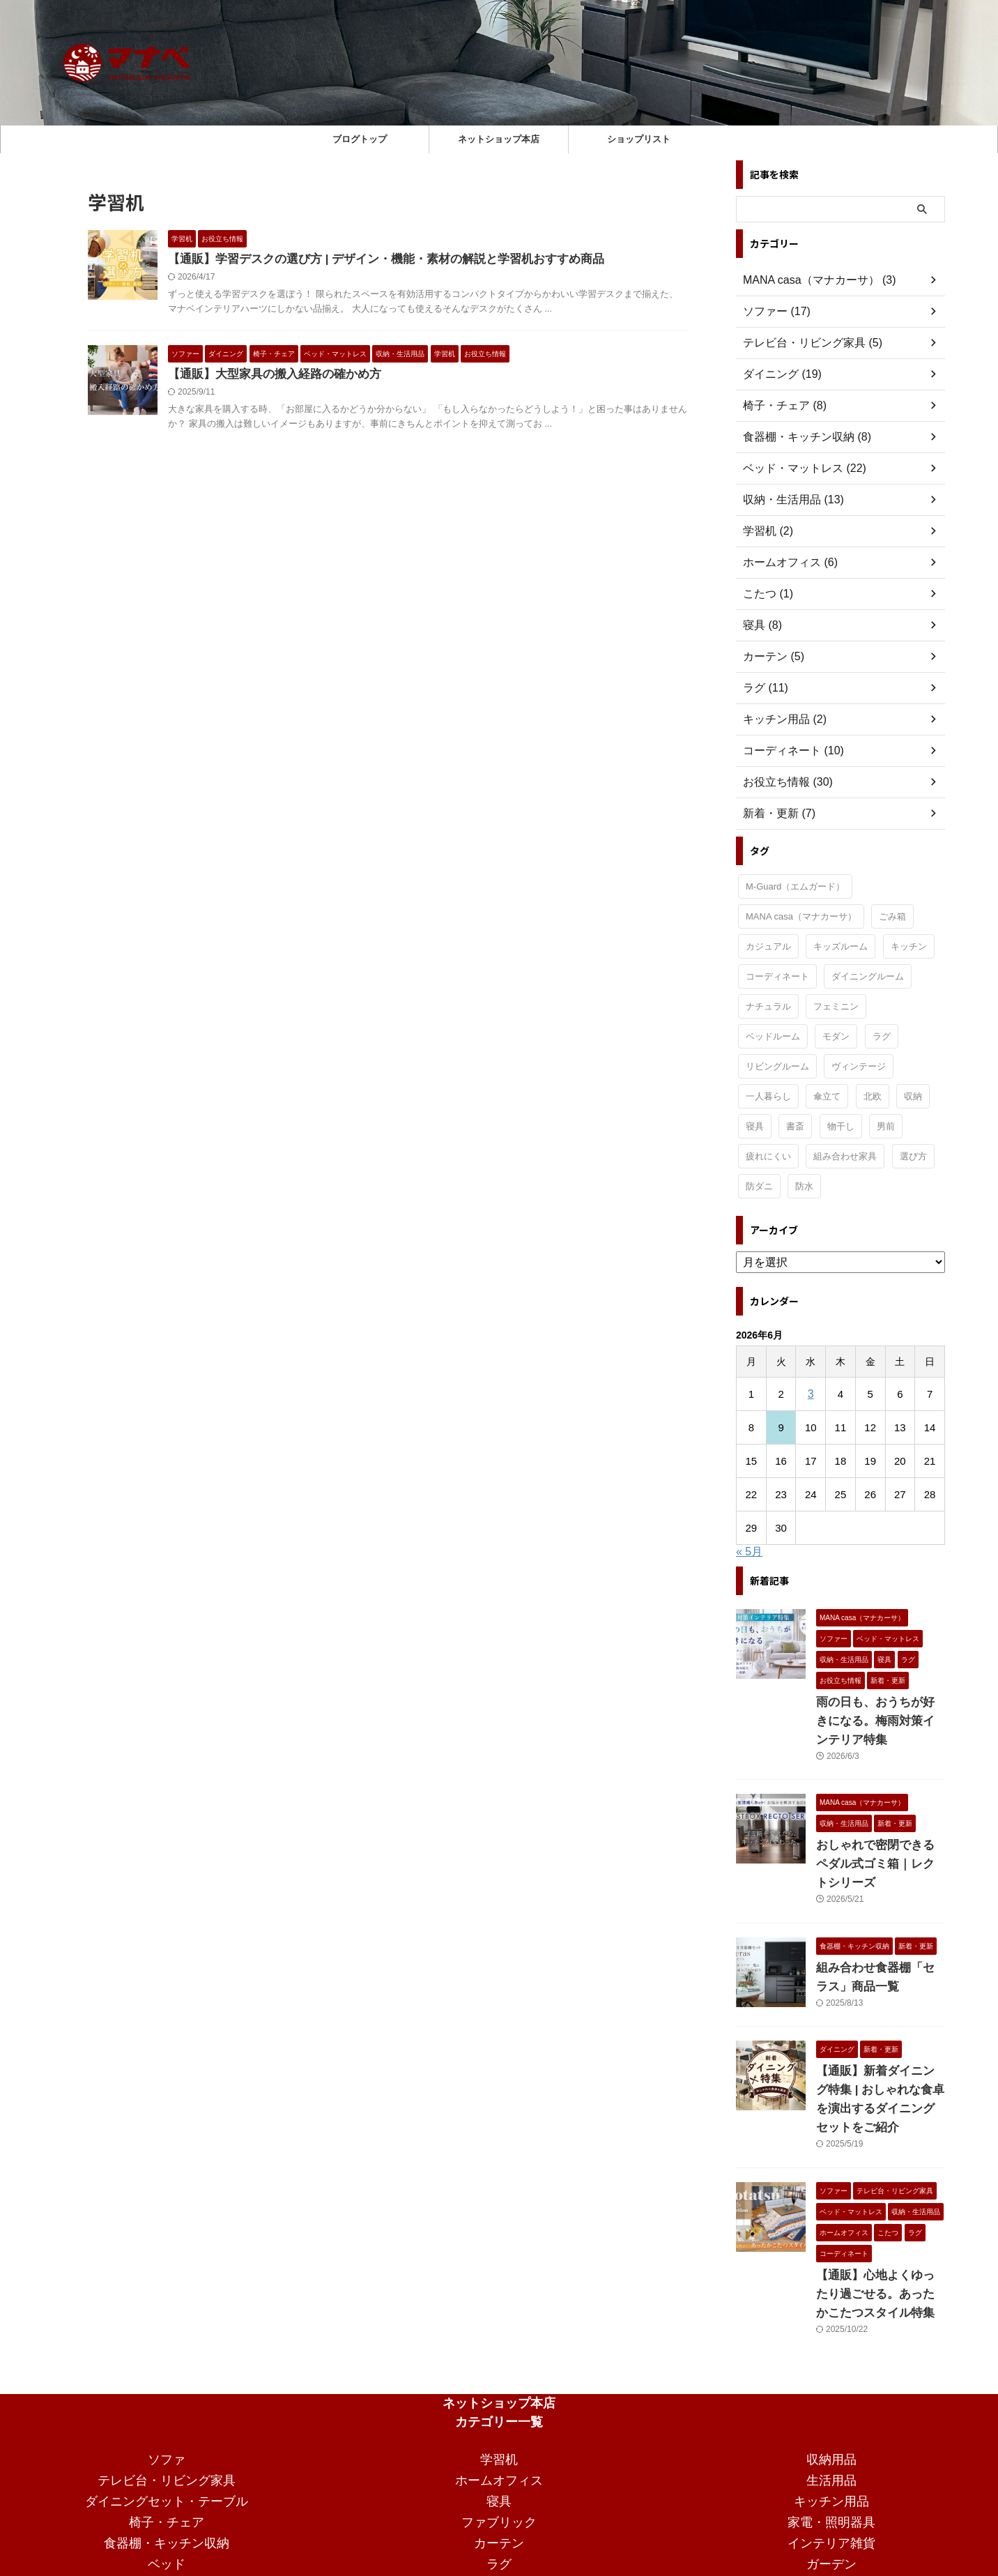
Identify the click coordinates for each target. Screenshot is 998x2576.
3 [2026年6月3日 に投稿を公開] (810, 1394)
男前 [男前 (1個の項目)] (886, 1126)
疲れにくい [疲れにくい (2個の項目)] (768, 1156)
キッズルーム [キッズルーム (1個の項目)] (840, 946)
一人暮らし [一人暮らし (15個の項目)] (768, 1096)
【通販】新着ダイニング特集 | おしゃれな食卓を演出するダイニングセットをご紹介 (879, 2052)
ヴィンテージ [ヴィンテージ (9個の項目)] (858, 1066)
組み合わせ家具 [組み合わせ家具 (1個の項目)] (845, 1156)
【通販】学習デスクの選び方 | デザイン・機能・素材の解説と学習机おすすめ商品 (373, 260)
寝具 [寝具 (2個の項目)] (755, 1126)
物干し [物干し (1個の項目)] (840, 1126)
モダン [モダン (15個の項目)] (836, 1036)
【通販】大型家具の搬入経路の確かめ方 (268, 376)
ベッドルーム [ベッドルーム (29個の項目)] (773, 1036)
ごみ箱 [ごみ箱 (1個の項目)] (892, 916)
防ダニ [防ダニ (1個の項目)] (759, 1186)
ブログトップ (359, 139)
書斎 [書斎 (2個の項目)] (795, 1126)
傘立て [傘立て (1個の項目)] (826, 1096)
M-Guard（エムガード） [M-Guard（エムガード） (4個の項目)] (795, 886)
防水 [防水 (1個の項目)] (804, 1186)
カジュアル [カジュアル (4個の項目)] (768, 946)
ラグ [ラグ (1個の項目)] (882, 1036)
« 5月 (749, 1551)
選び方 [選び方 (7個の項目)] (913, 1156)
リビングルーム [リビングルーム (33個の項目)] (777, 1066)
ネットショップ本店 (498, 139)
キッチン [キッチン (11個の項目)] (909, 946)
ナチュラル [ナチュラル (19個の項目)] (768, 1006)
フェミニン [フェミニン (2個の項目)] (836, 1006)
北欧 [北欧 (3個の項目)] (872, 1096)
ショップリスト (638, 139)
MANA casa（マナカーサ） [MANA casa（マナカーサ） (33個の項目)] (801, 916)
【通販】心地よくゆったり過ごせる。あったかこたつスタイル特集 (879, 2237)
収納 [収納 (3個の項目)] (913, 1096)
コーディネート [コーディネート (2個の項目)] (777, 976)
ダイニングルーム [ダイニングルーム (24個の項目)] (867, 976)
